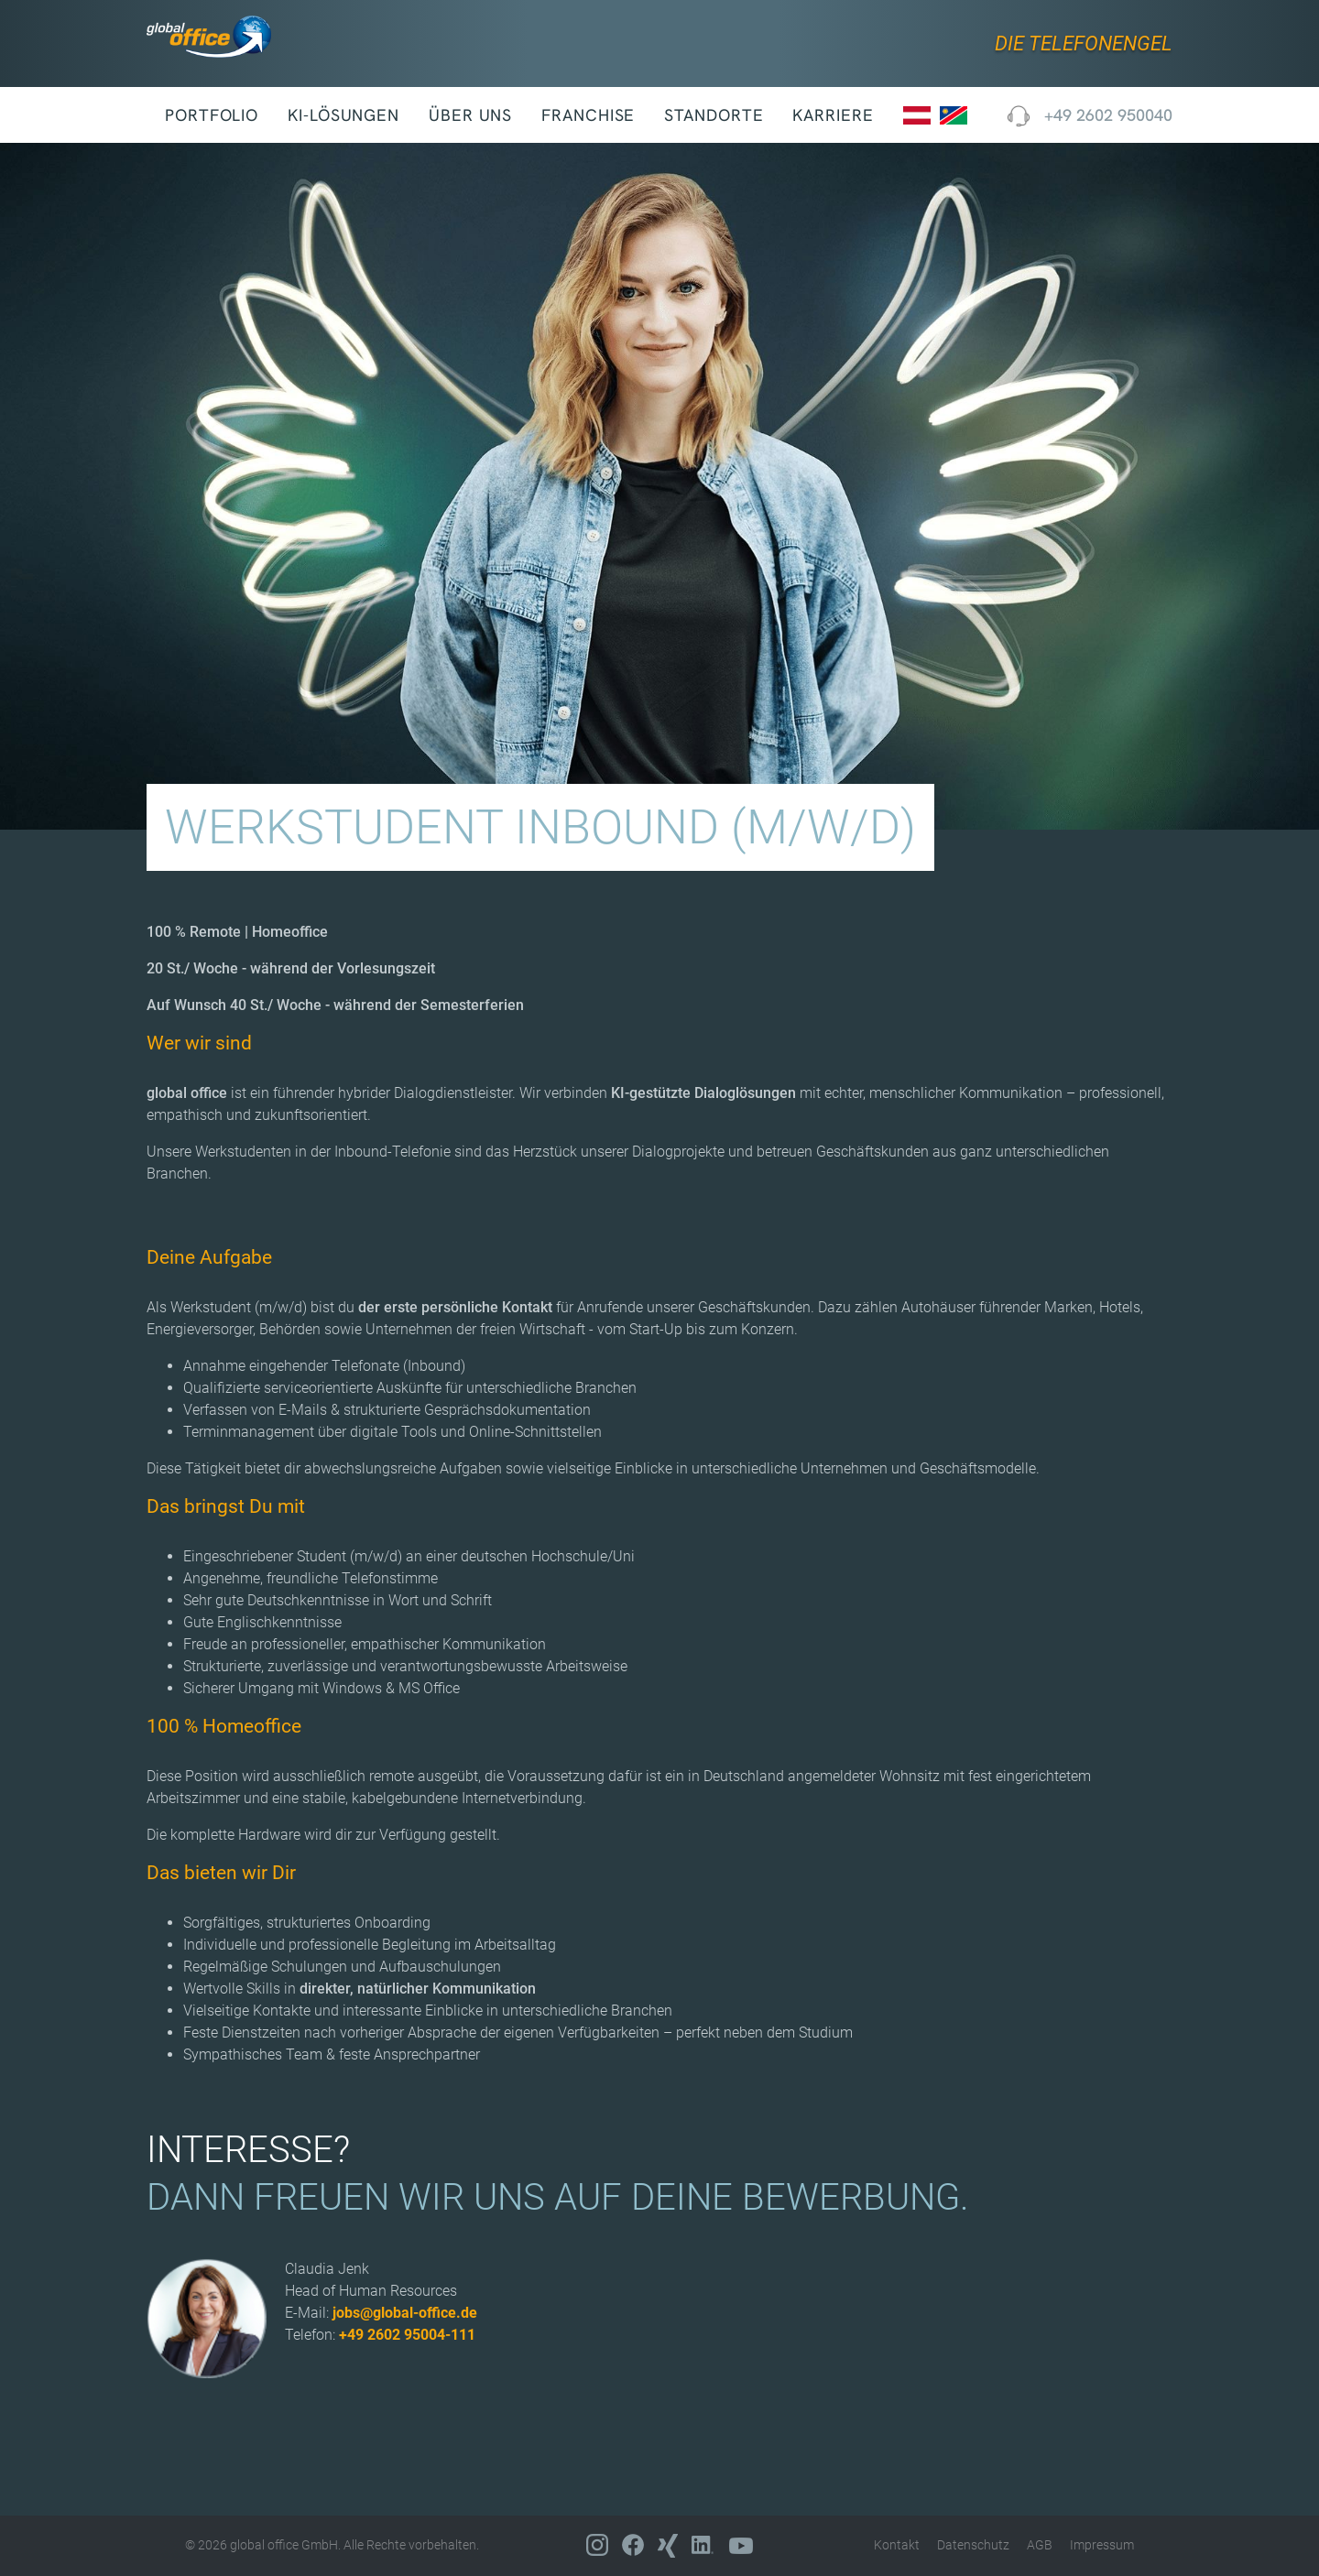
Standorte (713, 114)
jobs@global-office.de (404, 2312)
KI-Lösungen (343, 114)
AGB (1039, 2545)
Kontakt (897, 2545)
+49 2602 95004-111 (407, 2334)
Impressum (1102, 2545)
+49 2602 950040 (1090, 115)
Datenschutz (973, 2545)
